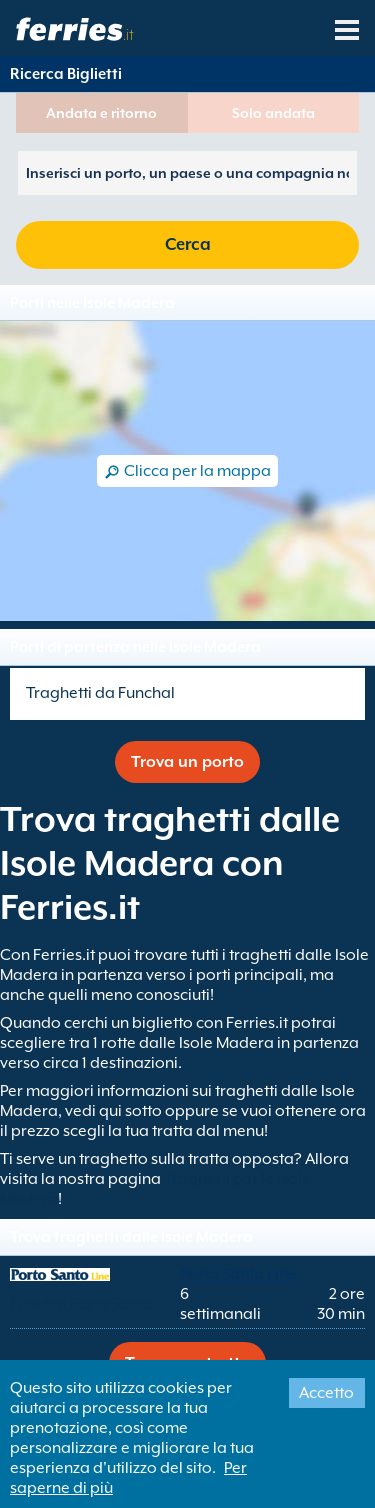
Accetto (326, 1393)
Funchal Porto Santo (82, 1304)
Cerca (188, 244)
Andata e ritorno (101, 113)
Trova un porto (187, 762)
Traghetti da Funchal (100, 693)
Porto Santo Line (238, 1274)
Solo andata (273, 113)
